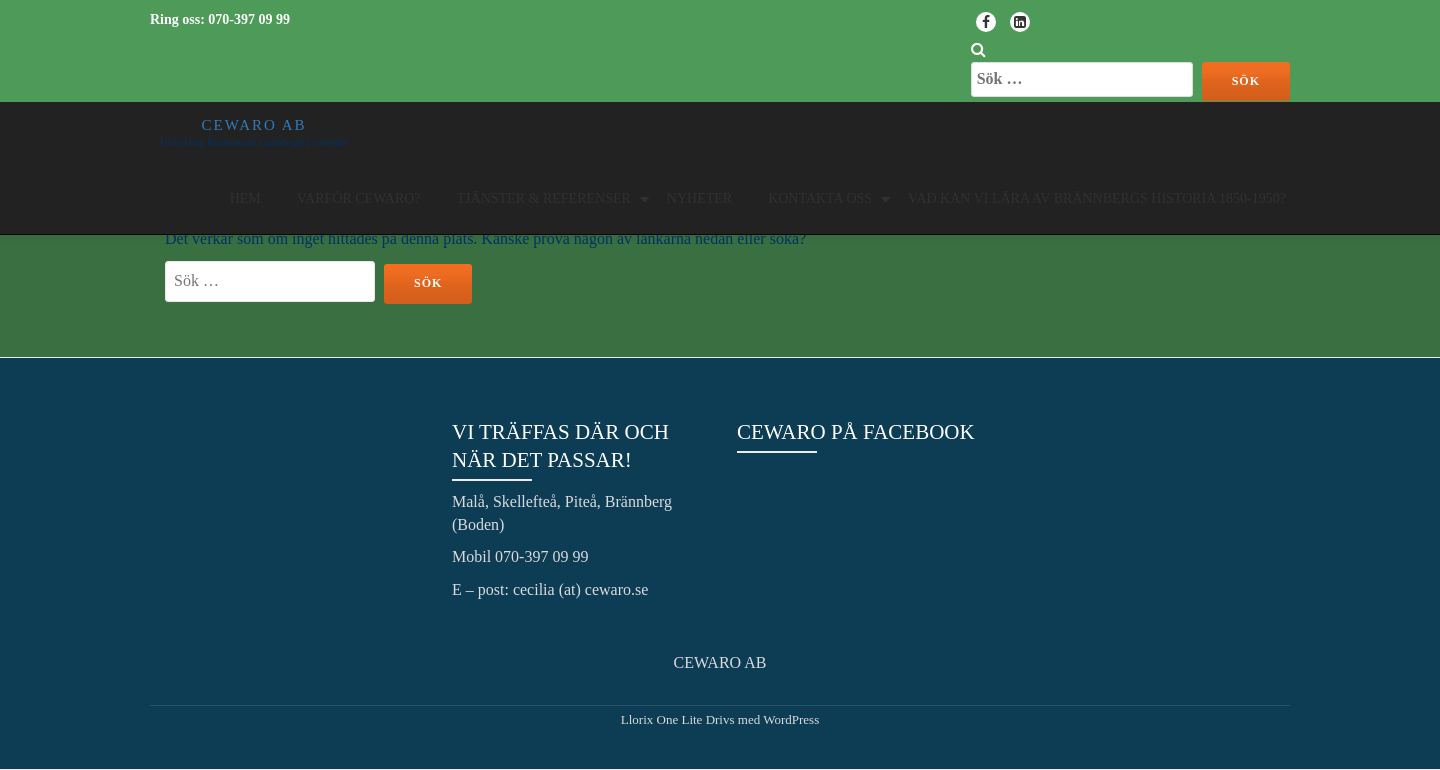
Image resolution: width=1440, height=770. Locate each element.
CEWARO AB (253, 125)
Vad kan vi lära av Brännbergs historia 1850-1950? (1097, 198)
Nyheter (699, 198)
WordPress (791, 719)
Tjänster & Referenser (544, 198)
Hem (245, 198)
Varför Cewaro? (359, 198)
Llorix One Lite (663, 719)
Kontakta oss (820, 198)
